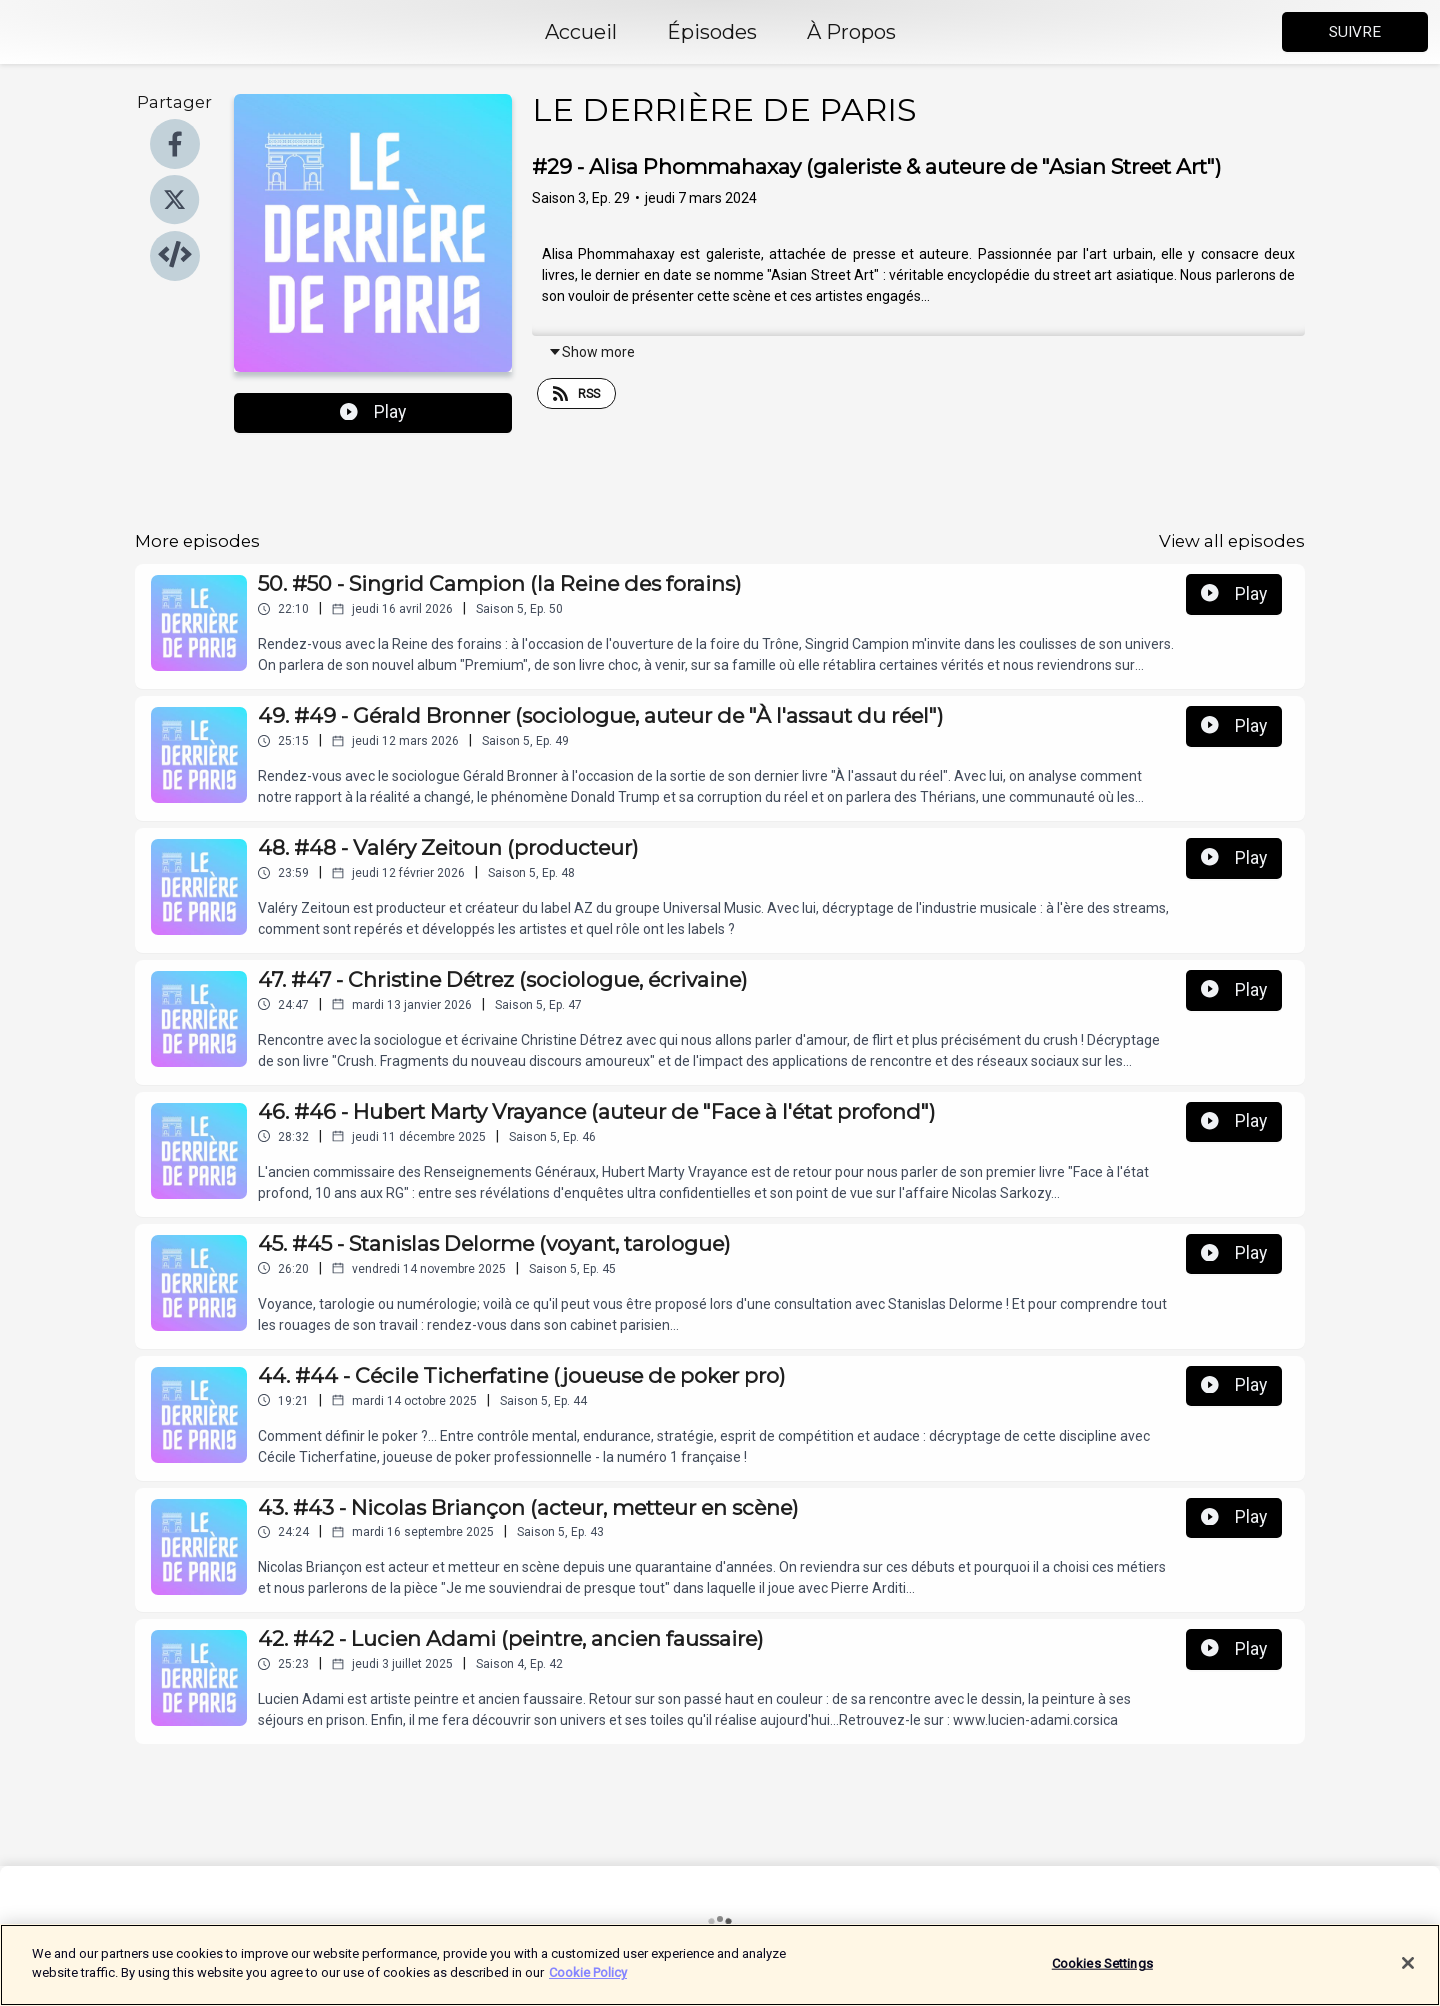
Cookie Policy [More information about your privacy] (588, 1973)
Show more (591, 352)
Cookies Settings (1102, 1963)
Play (373, 412)
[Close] (1408, 1964)
